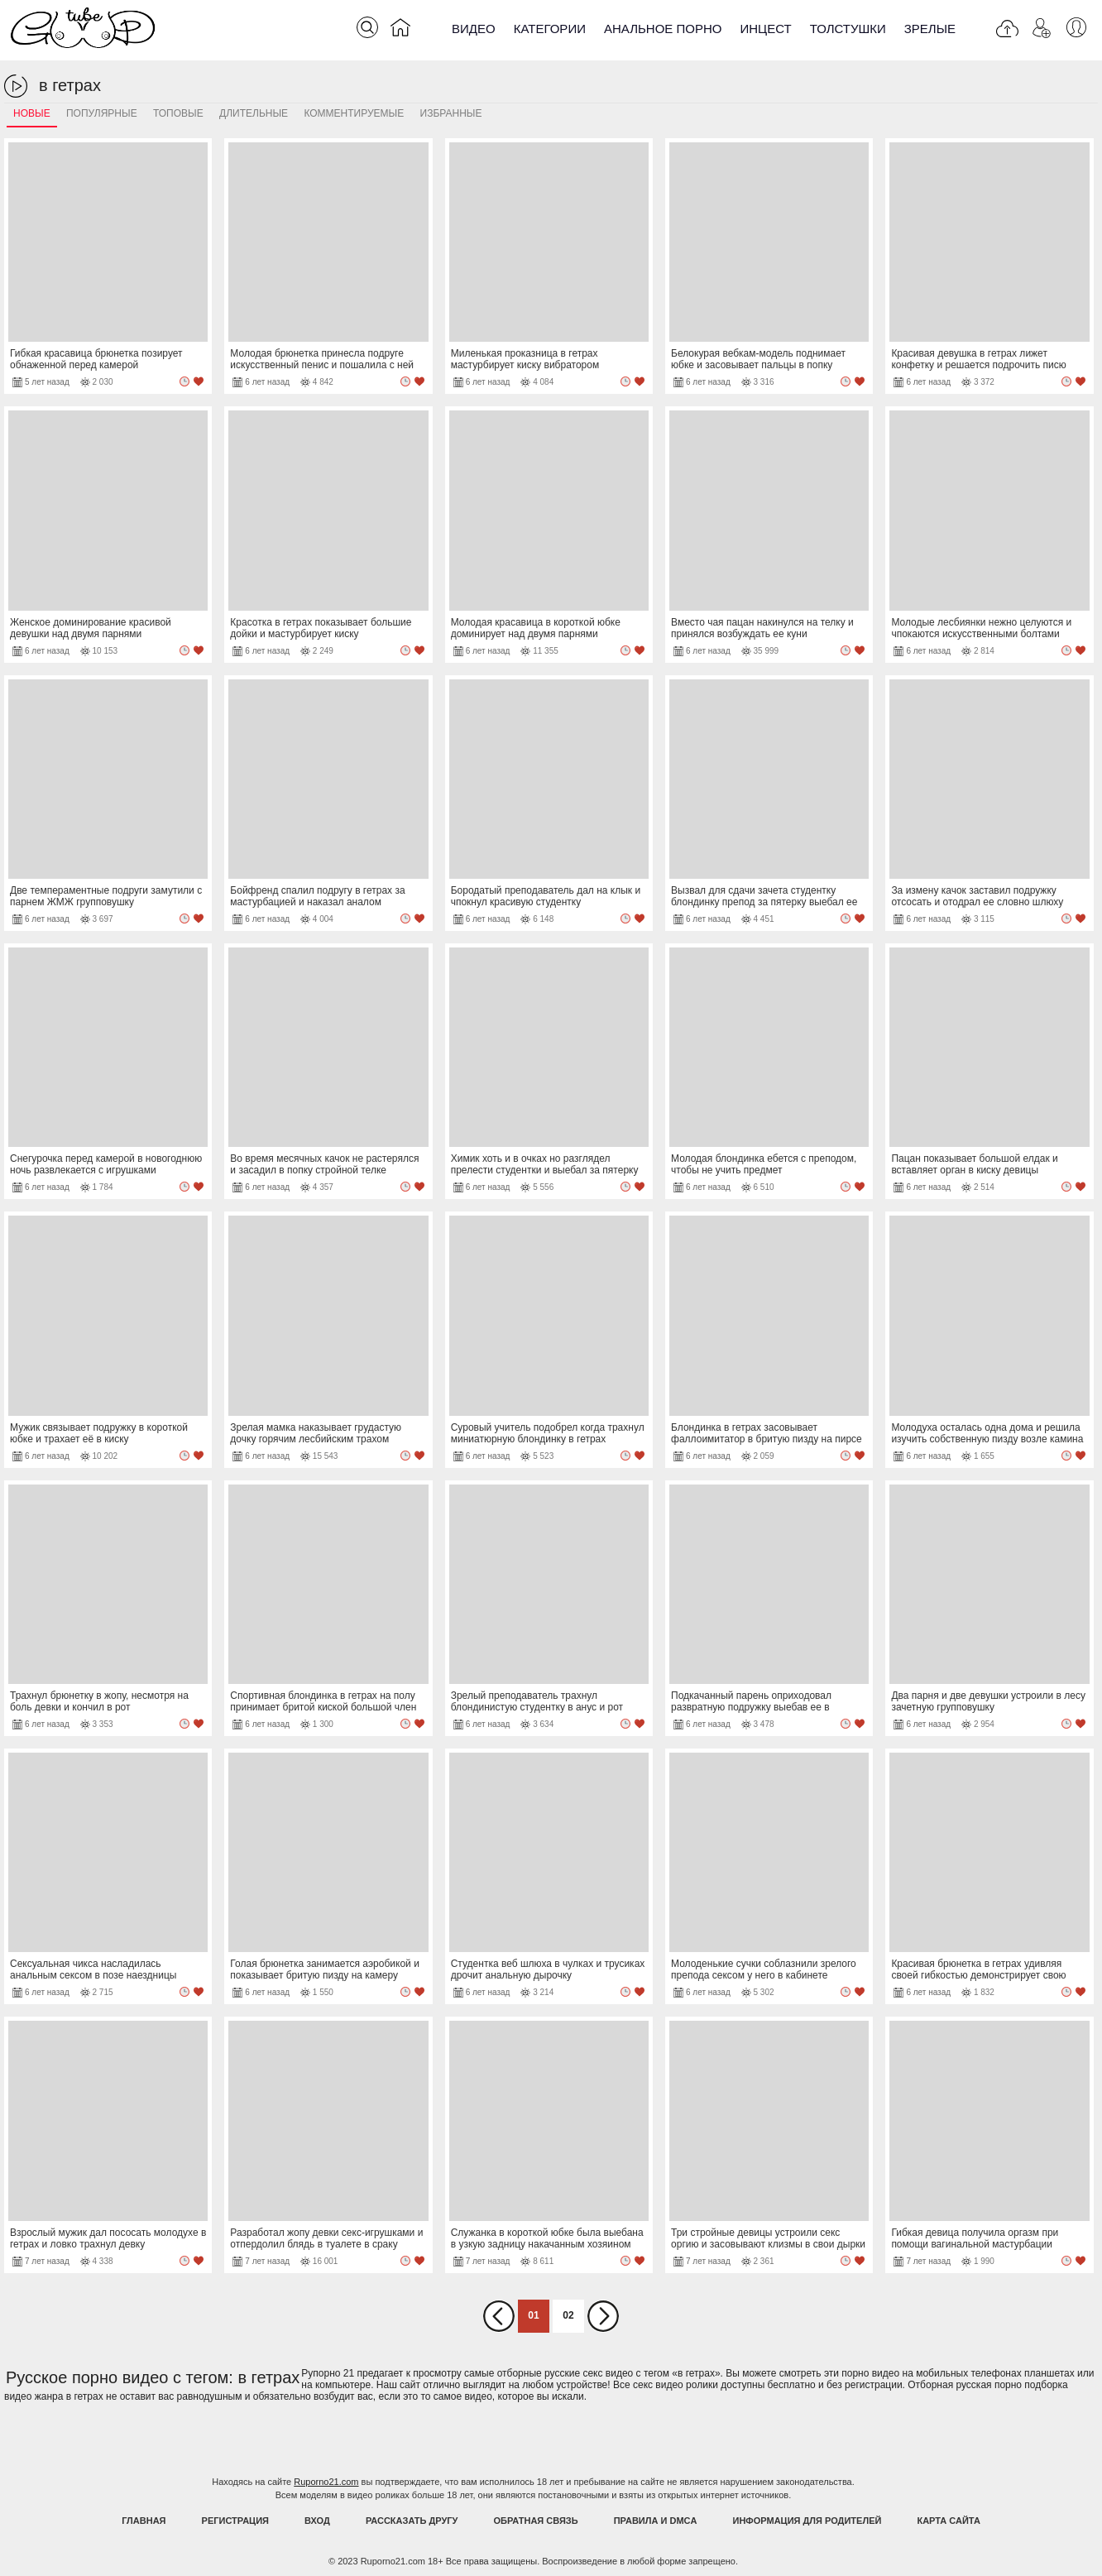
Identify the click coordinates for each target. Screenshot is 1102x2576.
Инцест (765, 29)
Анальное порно (663, 29)
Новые (31, 113)
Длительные (253, 113)
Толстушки (848, 29)
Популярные (101, 113)
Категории (550, 29)
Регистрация (235, 2521)
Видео (474, 29)
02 (568, 2315)
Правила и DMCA (655, 2521)
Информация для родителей (807, 2521)
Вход (317, 2521)
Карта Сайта (948, 2521)
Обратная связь (536, 2521)
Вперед (603, 2316)
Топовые (178, 113)
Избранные (451, 113)
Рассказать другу (412, 2521)
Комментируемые (354, 113)
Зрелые (930, 29)
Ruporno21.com (326, 2482)
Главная (143, 2521)
